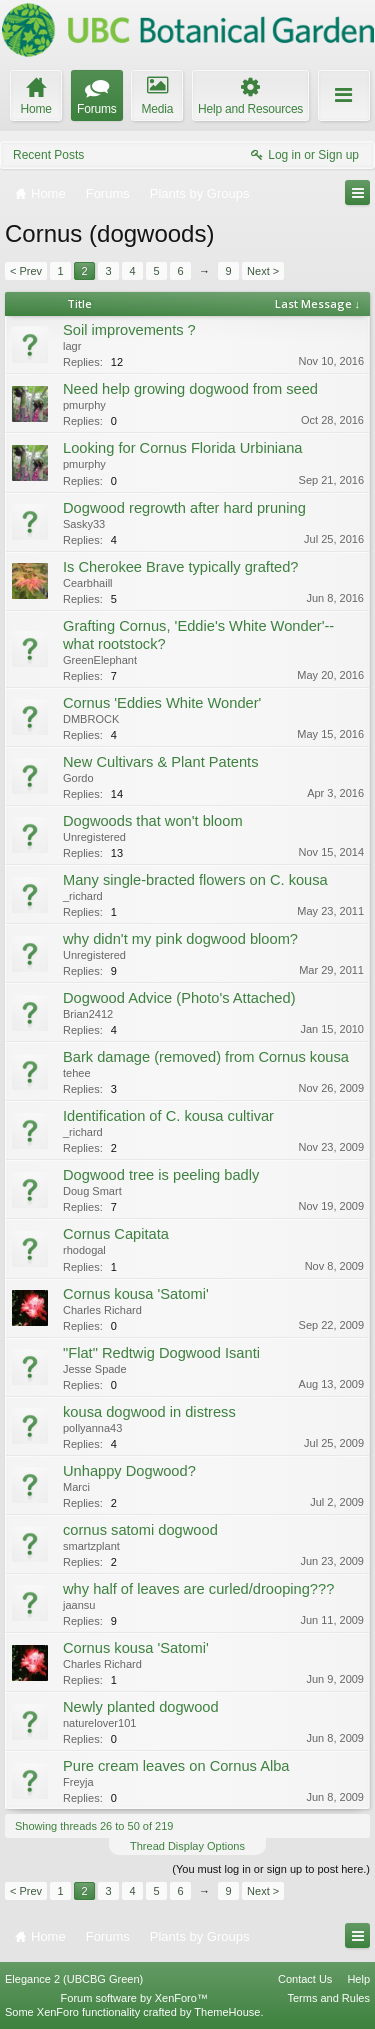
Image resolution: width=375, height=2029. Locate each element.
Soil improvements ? (129, 330)
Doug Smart (92, 1191)
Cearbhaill (88, 583)
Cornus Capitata (116, 1234)
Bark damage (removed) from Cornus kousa (206, 1057)
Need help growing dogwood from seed (190, 389)
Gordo (78, 778)
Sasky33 (84, 524)
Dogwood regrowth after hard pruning (184, 508)
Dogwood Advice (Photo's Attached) (179, 998)
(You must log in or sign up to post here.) (271, 1869)
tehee (77, 1073)
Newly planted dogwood (141, 1707)
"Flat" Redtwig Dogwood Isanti (161, 1353)
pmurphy (84, 405)
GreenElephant (100, 660)
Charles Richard (102, 1310)
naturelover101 (99, 1723)
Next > (263, 271)
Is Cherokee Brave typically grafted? (180, 567)
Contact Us (305, 1979)
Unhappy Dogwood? (129, 1471)
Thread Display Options (187, 1846)
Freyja (78, 1782)
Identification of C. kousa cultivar (168, 1116)
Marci (76, 1487)
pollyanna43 (92, 1428)
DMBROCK (91, 719)
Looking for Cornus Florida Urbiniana (183, 448)
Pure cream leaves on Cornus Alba (176, 1766)
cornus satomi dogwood (140, 1530)
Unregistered (94, 837)
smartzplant (91, 1546)
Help (358, 1979)
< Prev (26, 271)
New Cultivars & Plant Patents (161, 762)
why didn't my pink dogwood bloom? (180, 939)
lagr (72, 346)
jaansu (79, 1605)
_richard (83, 896)
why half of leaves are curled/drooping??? (198, 1589)
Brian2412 (88, 1014)
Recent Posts (48, 155)
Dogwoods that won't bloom (153, 821)
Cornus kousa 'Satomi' (136, 1294)
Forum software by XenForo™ (134, 1998)
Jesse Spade (95, 1369)
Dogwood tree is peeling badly (161, 1175)
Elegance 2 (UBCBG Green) (74, 1979)
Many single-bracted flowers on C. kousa (195, 880)
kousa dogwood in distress (149, 1412)
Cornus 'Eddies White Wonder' (162, 703)
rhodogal (84, 1250)
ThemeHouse (227, 2012)
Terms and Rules (328, 1998)
